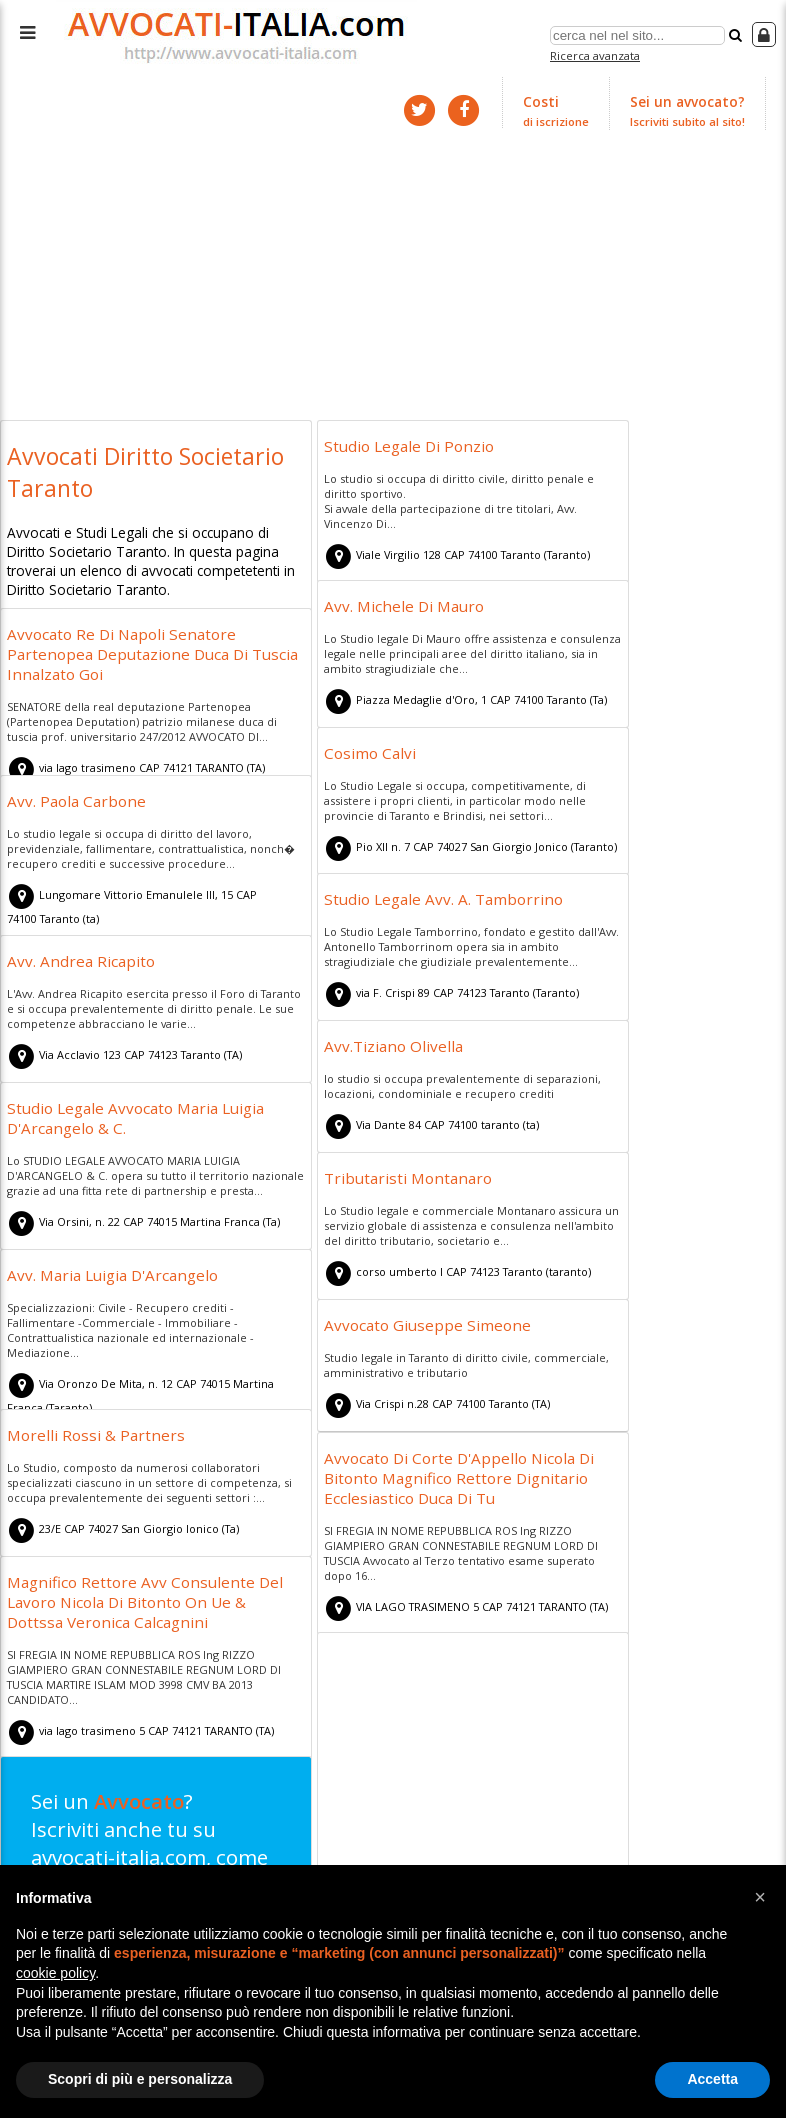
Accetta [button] (712, 2079)
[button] (760, 1897)
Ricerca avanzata (597, 53)
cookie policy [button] (55, 1973)
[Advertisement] (393, 268)
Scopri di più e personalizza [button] (140, 2079)
